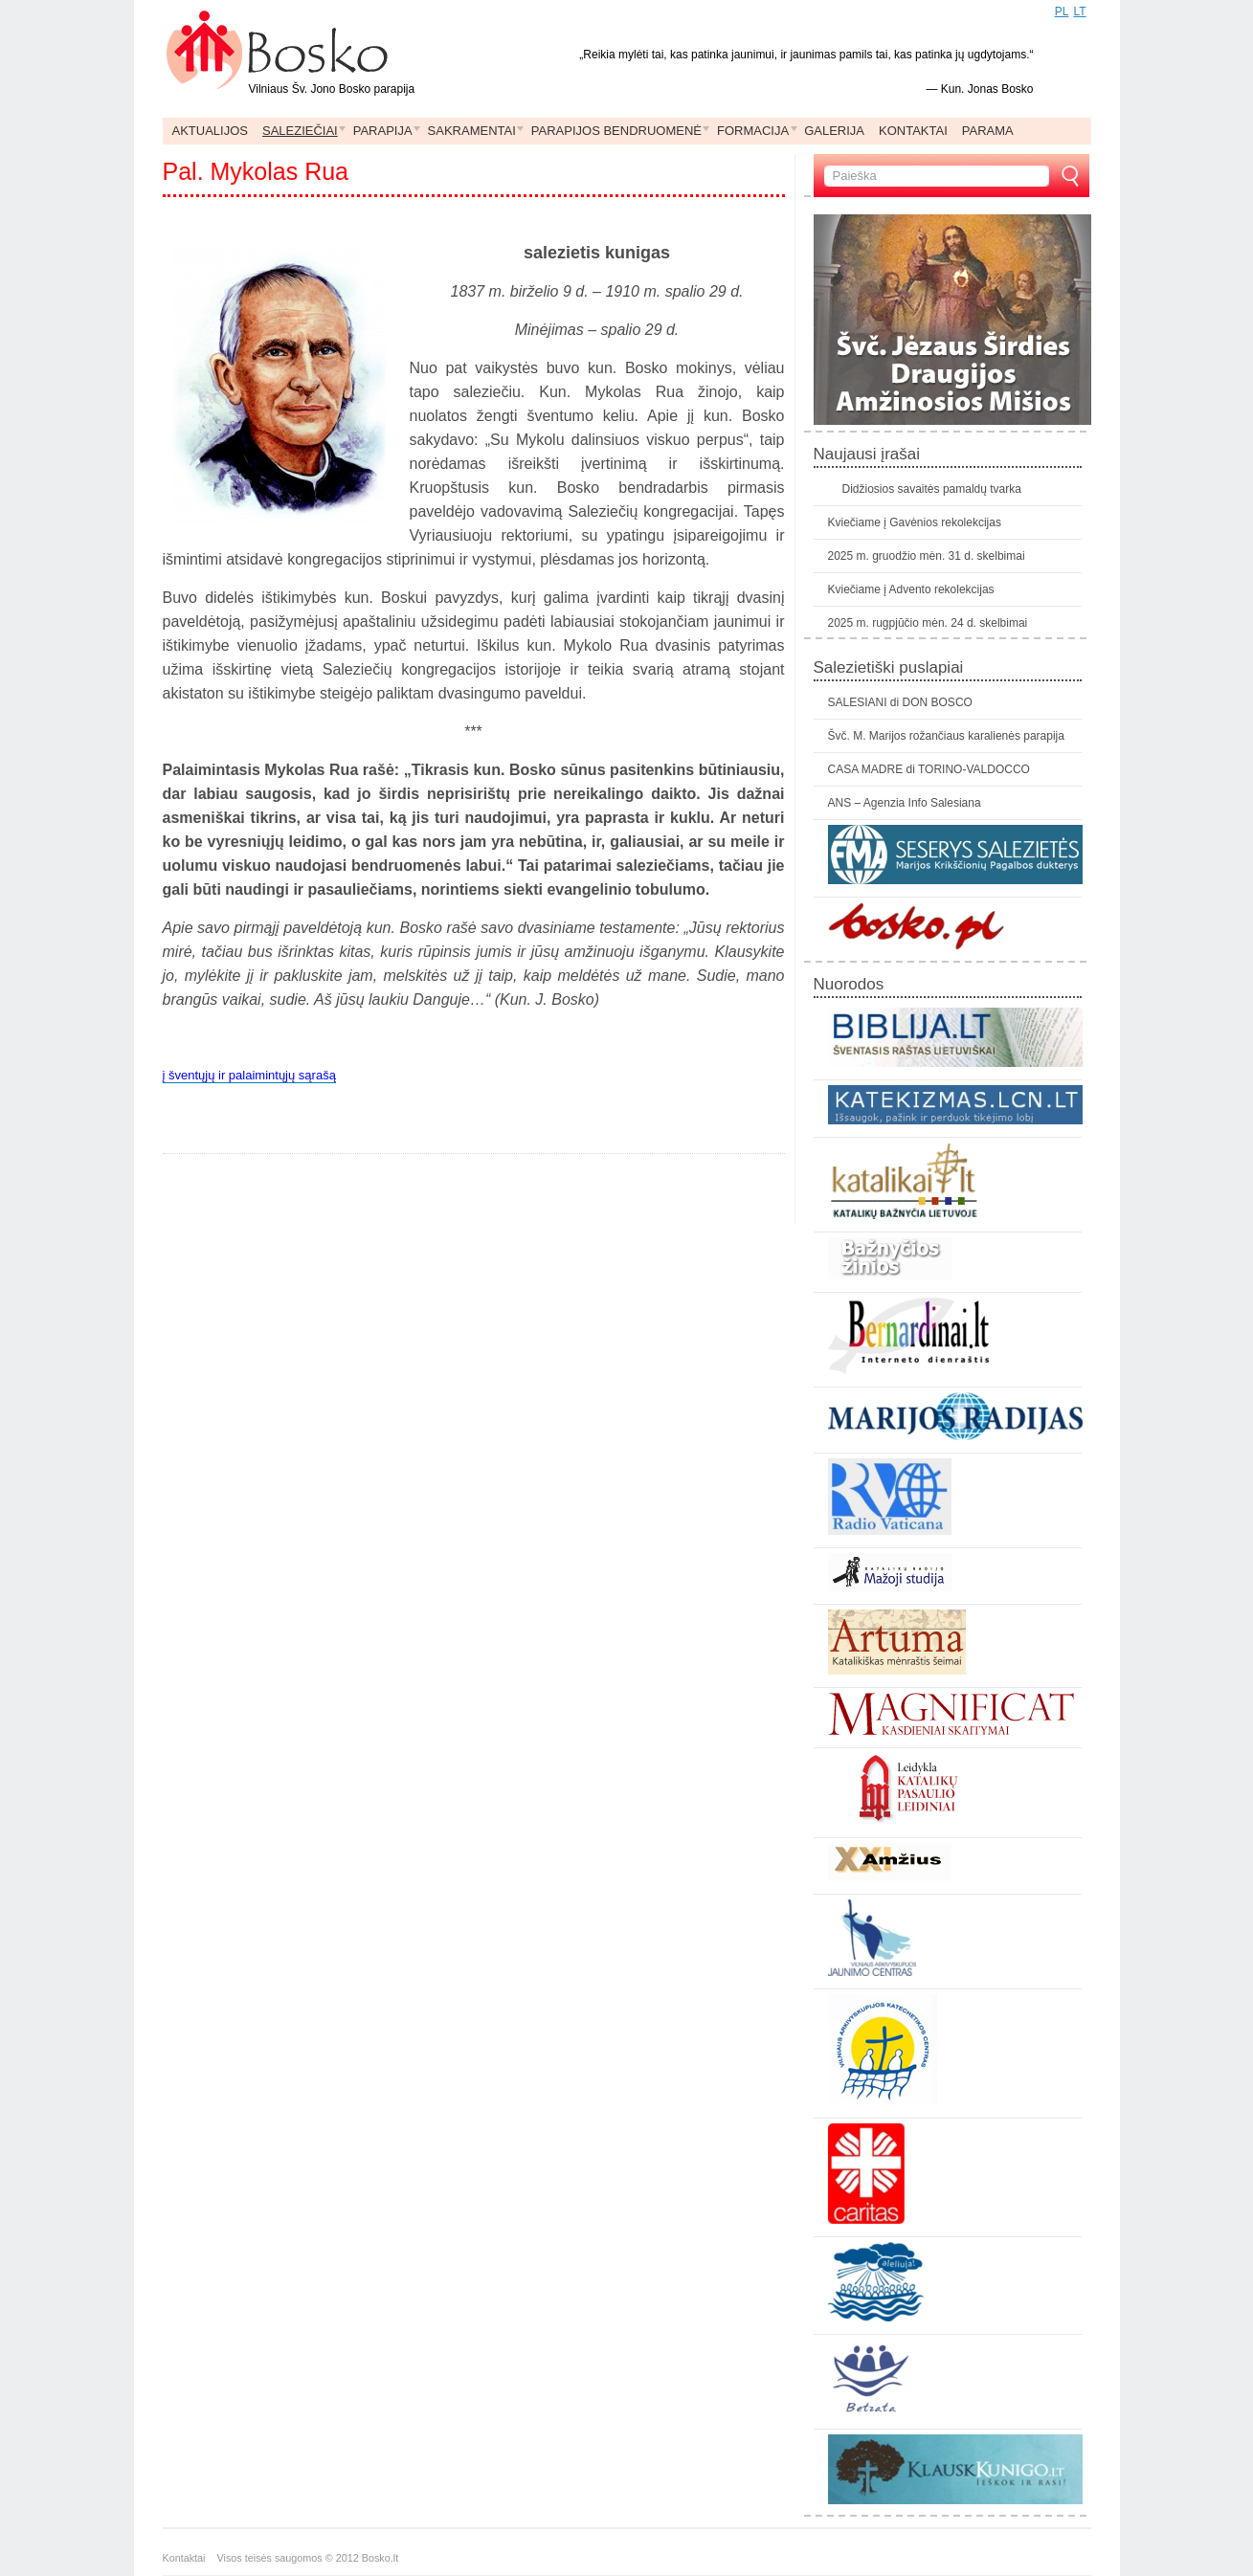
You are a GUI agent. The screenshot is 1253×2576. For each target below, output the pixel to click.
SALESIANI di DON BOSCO (900, 702)
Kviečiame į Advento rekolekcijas (911, 589)
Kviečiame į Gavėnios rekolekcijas (914, 522)
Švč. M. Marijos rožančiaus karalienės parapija (946, 736)
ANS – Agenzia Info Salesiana (904, 803)
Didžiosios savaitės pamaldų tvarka (931, 489)
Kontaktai (190, 2558)
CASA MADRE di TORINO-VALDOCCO (929, 769)
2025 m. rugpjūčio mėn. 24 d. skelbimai (928, 623)
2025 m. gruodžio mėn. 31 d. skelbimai (926, 556)
